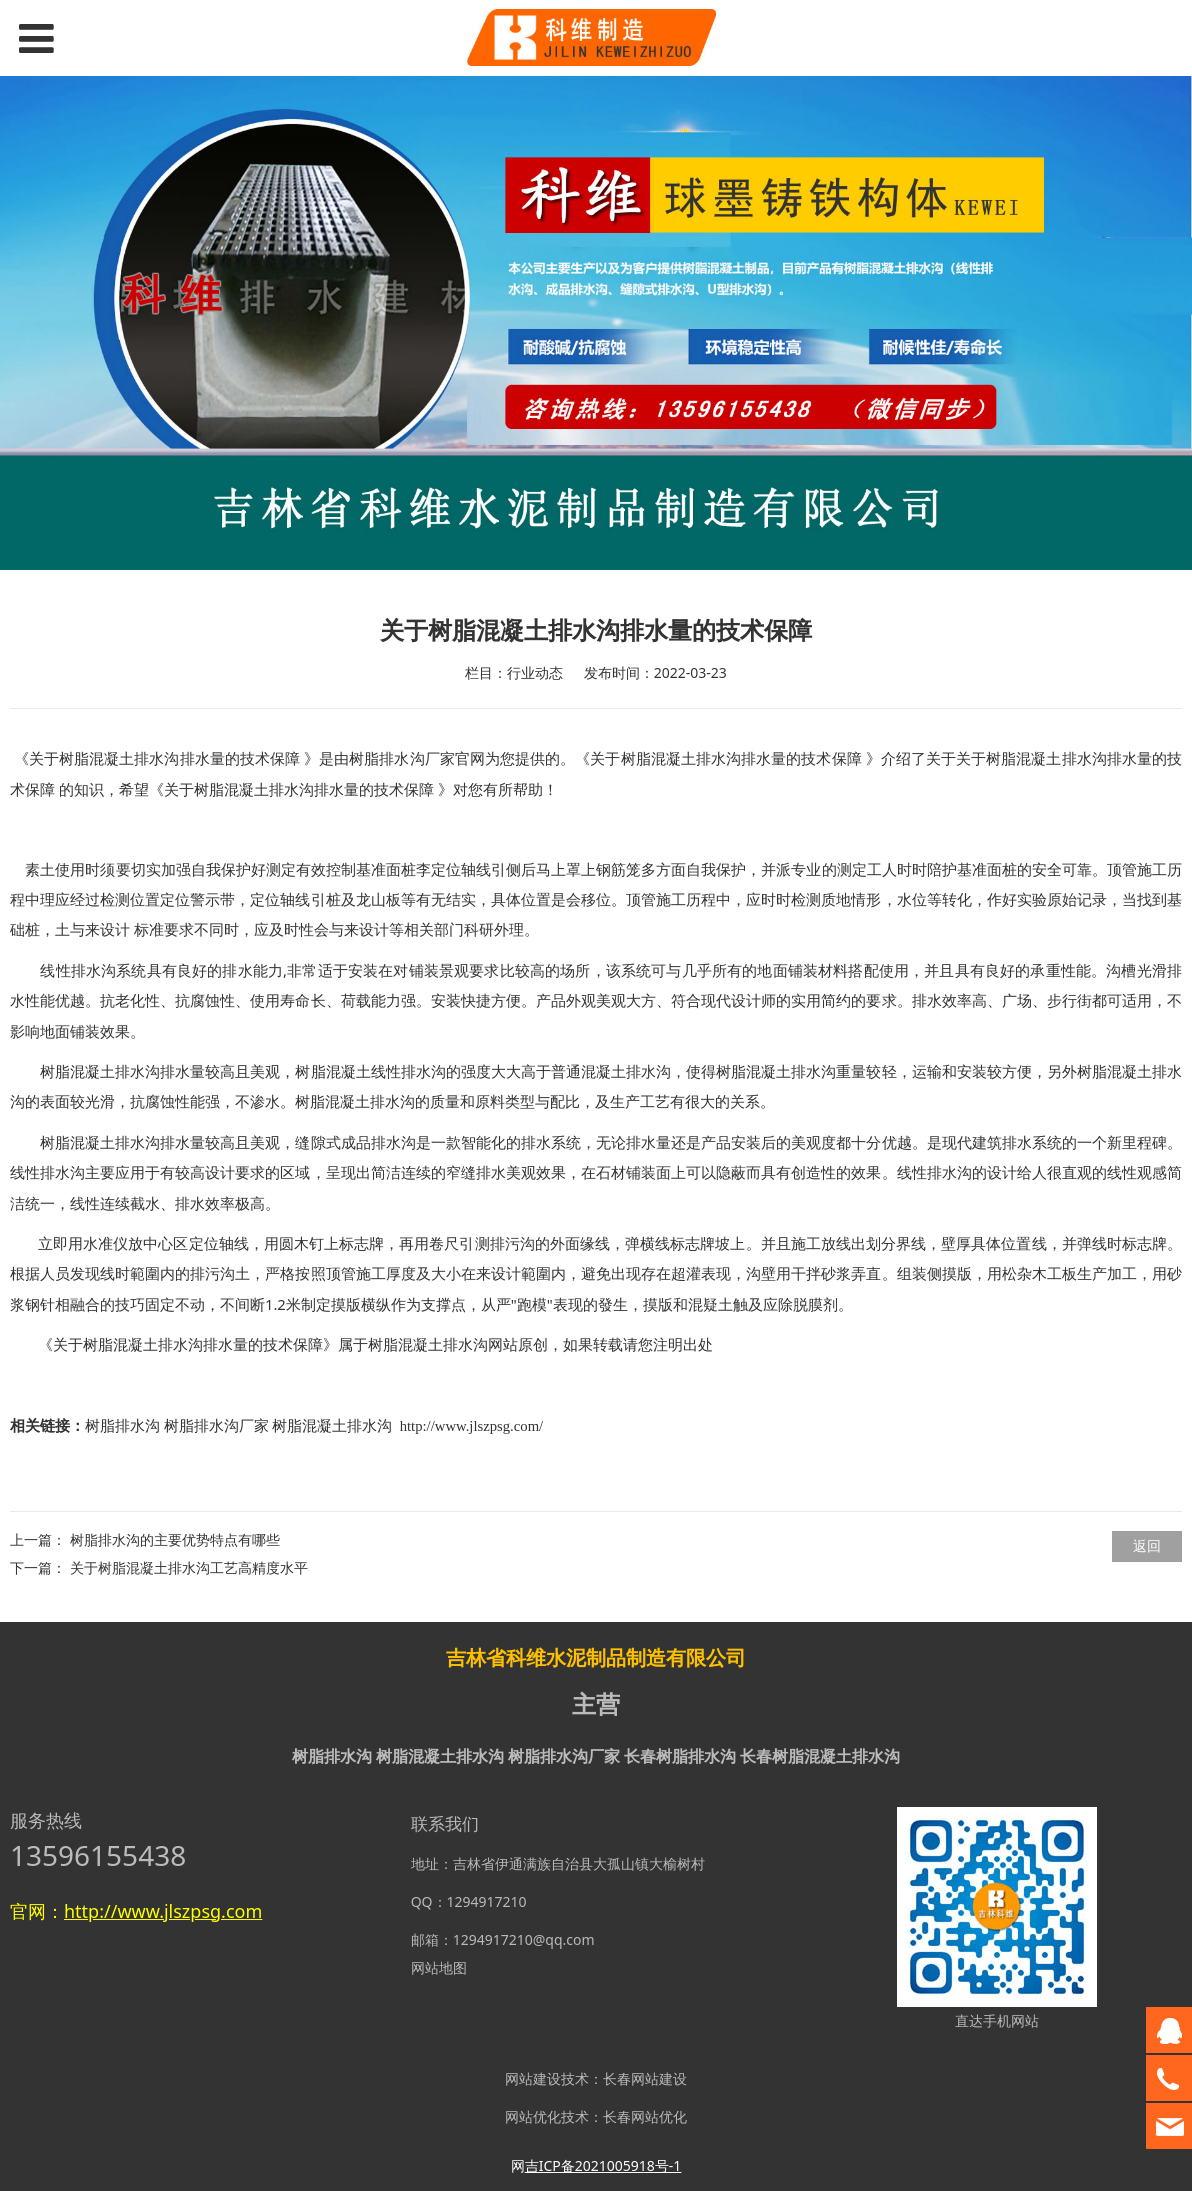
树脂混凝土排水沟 (428, 1345)
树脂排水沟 (122, 1426)
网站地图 (439, 1967)
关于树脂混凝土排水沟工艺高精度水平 (189, 1567)
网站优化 (533, 2116)
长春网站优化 (645, 2116)
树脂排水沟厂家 (402, 759)
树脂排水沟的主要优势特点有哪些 (175, 1539)
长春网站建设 (645, 2078)
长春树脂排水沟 (680, 1756)
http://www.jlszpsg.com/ (471, 1426)
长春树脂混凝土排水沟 (820, 1756)
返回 (1147, 1545)
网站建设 (533, 2078)
